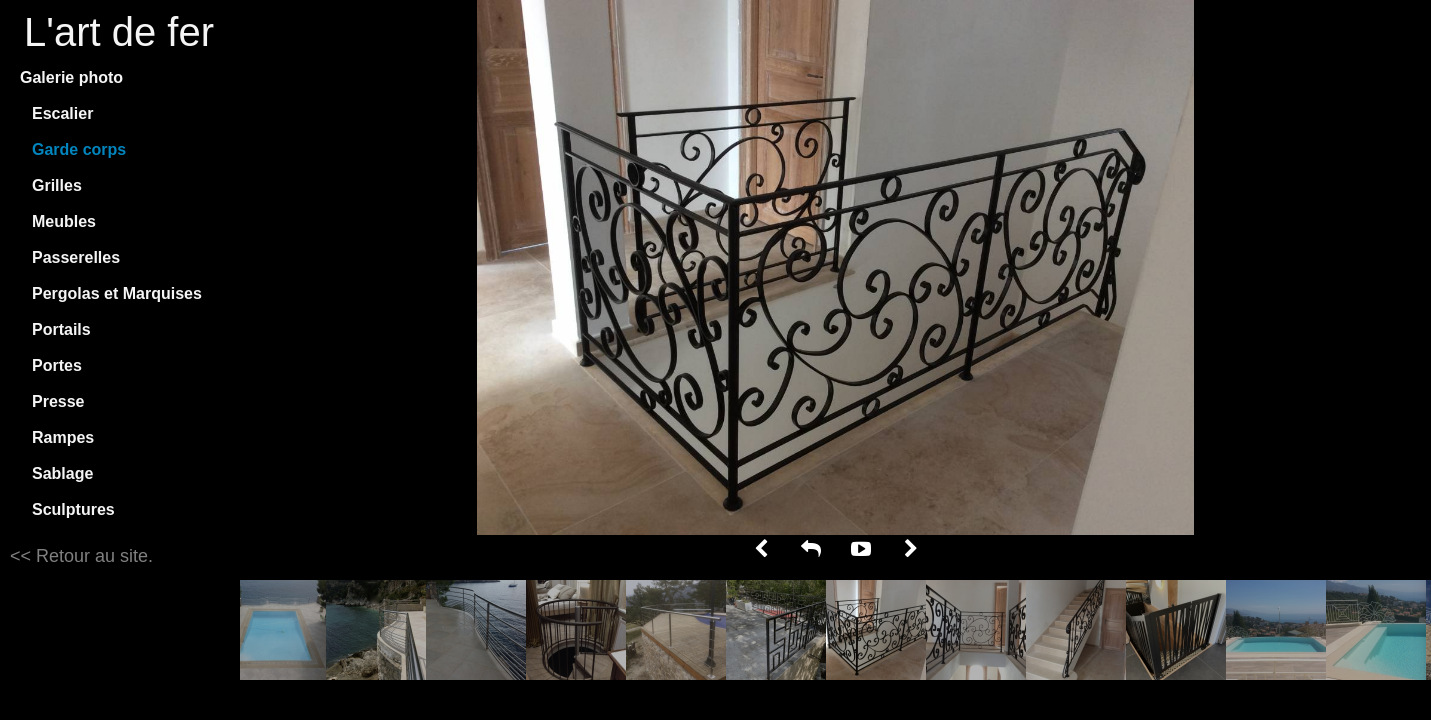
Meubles (64, 221)
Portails (61, 329)
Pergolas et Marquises (117, 293)
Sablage (62, 473)
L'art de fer (119, 32)
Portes (57, 365)
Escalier (62, 113)
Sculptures (73, 509)
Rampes (63, 437)
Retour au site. (92, 556)
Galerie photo (71, 77)
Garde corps (79, 149)
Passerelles (76, 257)
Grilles (57, 185)
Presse (58, 401)
